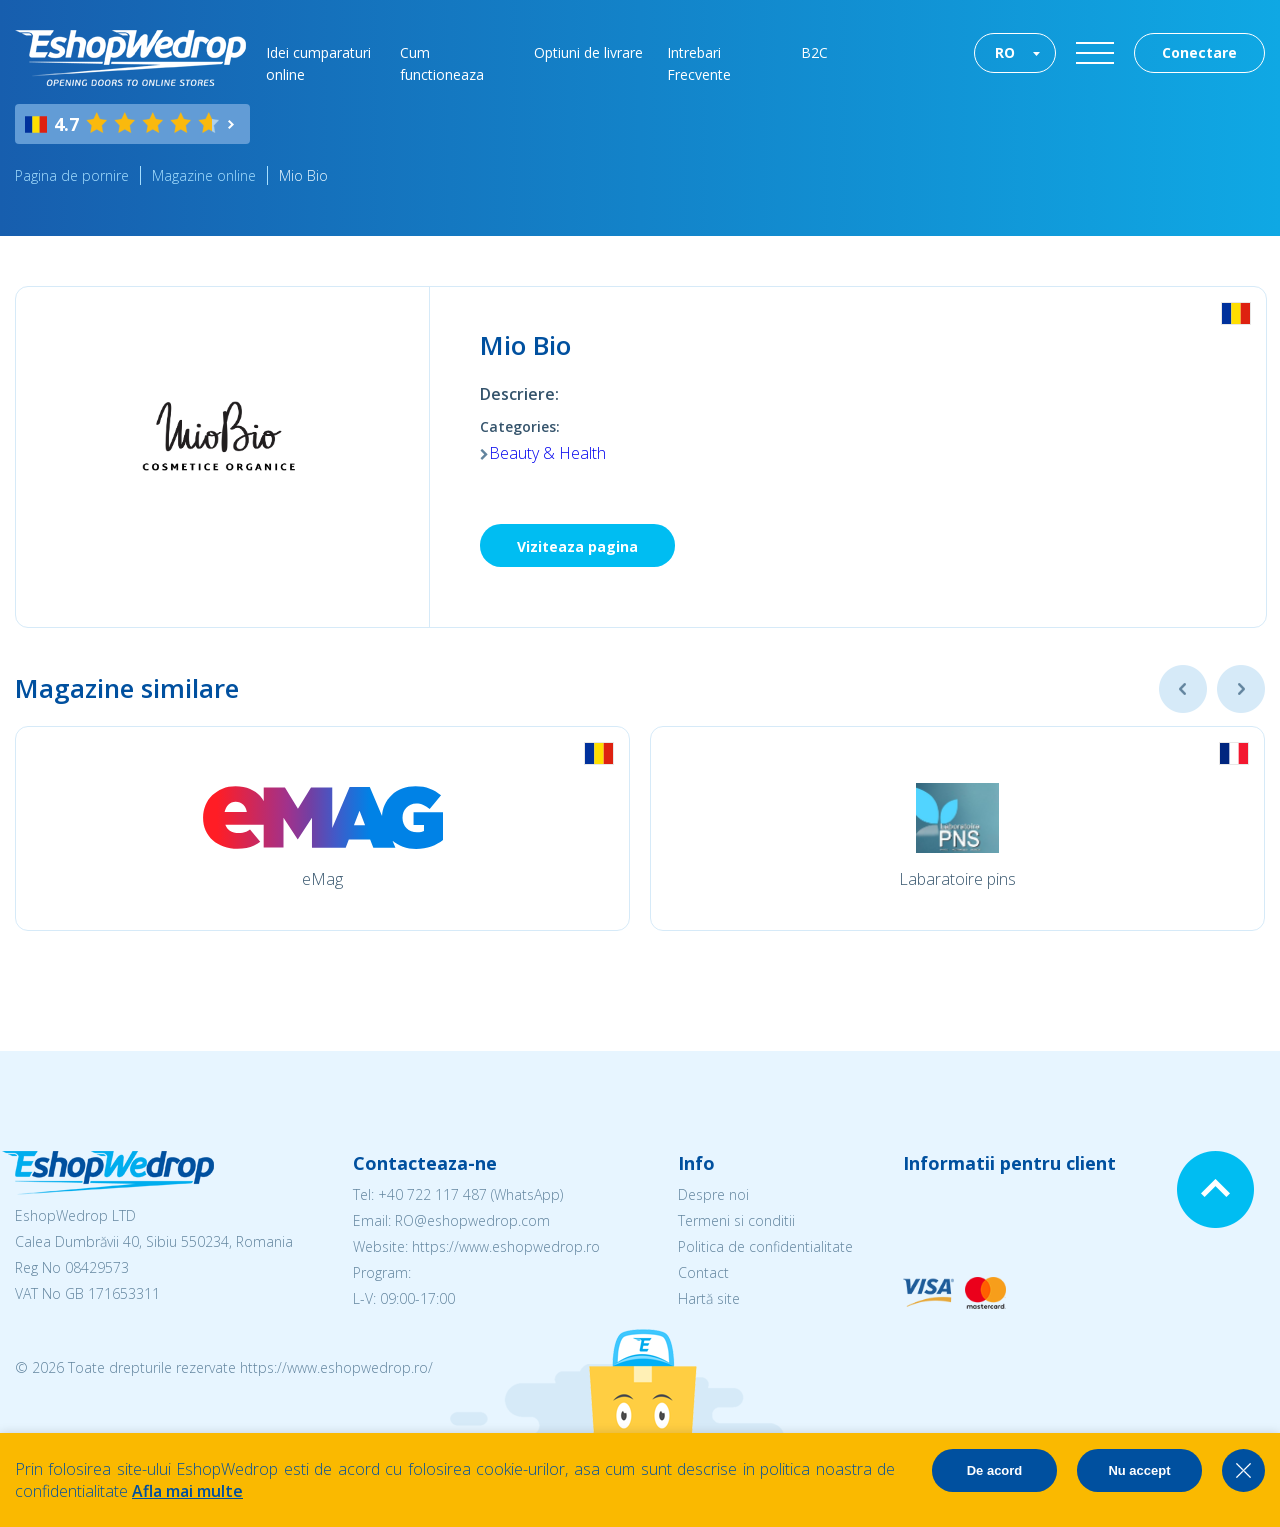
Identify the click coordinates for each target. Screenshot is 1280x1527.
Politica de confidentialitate (765, 1246)
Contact (703, 1272)
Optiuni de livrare (588, 52)
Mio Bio (303, 175)
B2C (814, 52)
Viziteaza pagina (577, 546)
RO (1005, 52)
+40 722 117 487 (432, 1194)
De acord (995, 1470)
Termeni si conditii (736, 1220)
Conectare (1199, 52)
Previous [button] (1183, 689)
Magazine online (204, 175)
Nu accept (1139, 1470)
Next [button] (1241, 689)
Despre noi (713, 1194)
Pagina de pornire (72, 175)
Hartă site (709, 1298)
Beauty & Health (547, 453)
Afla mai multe (187, 1491)
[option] (322, 828)
